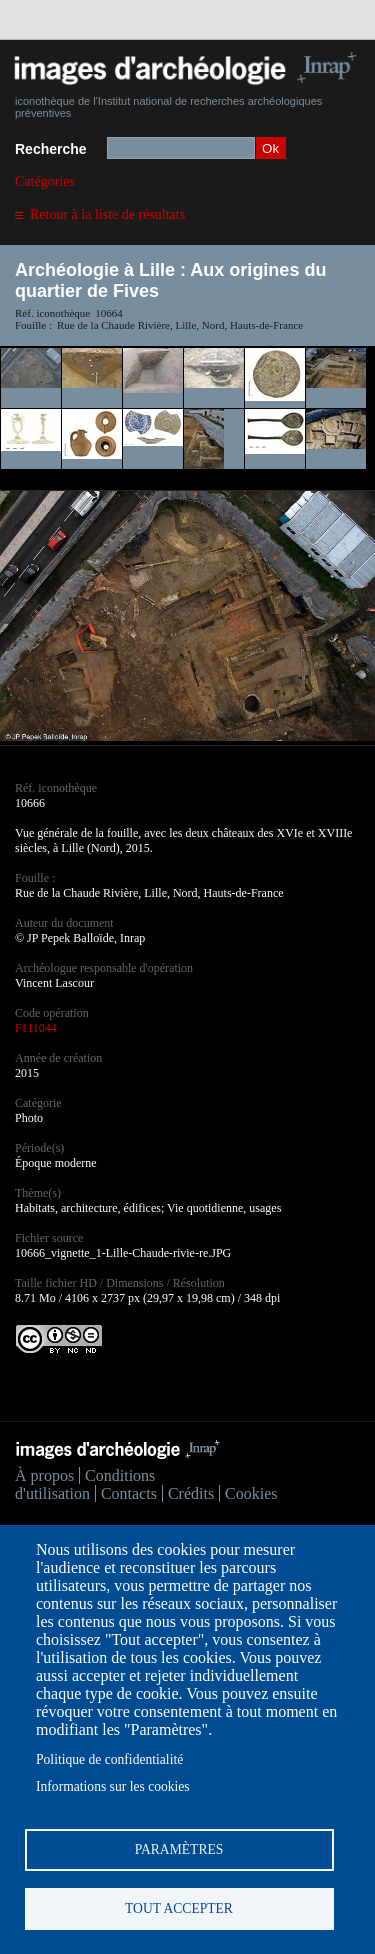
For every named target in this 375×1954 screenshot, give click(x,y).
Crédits (191, 1493)
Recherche (51, 149)
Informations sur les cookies (113, 1786)
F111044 (36, 1028)
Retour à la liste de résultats (107, 214)
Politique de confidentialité (109, 1759)
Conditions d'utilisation (85, 1484)
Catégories (45, 181)
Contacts (129, 1493)
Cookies (251, 1493)
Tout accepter (179, 1908)
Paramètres (179, 1849)
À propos (44, 1475)
